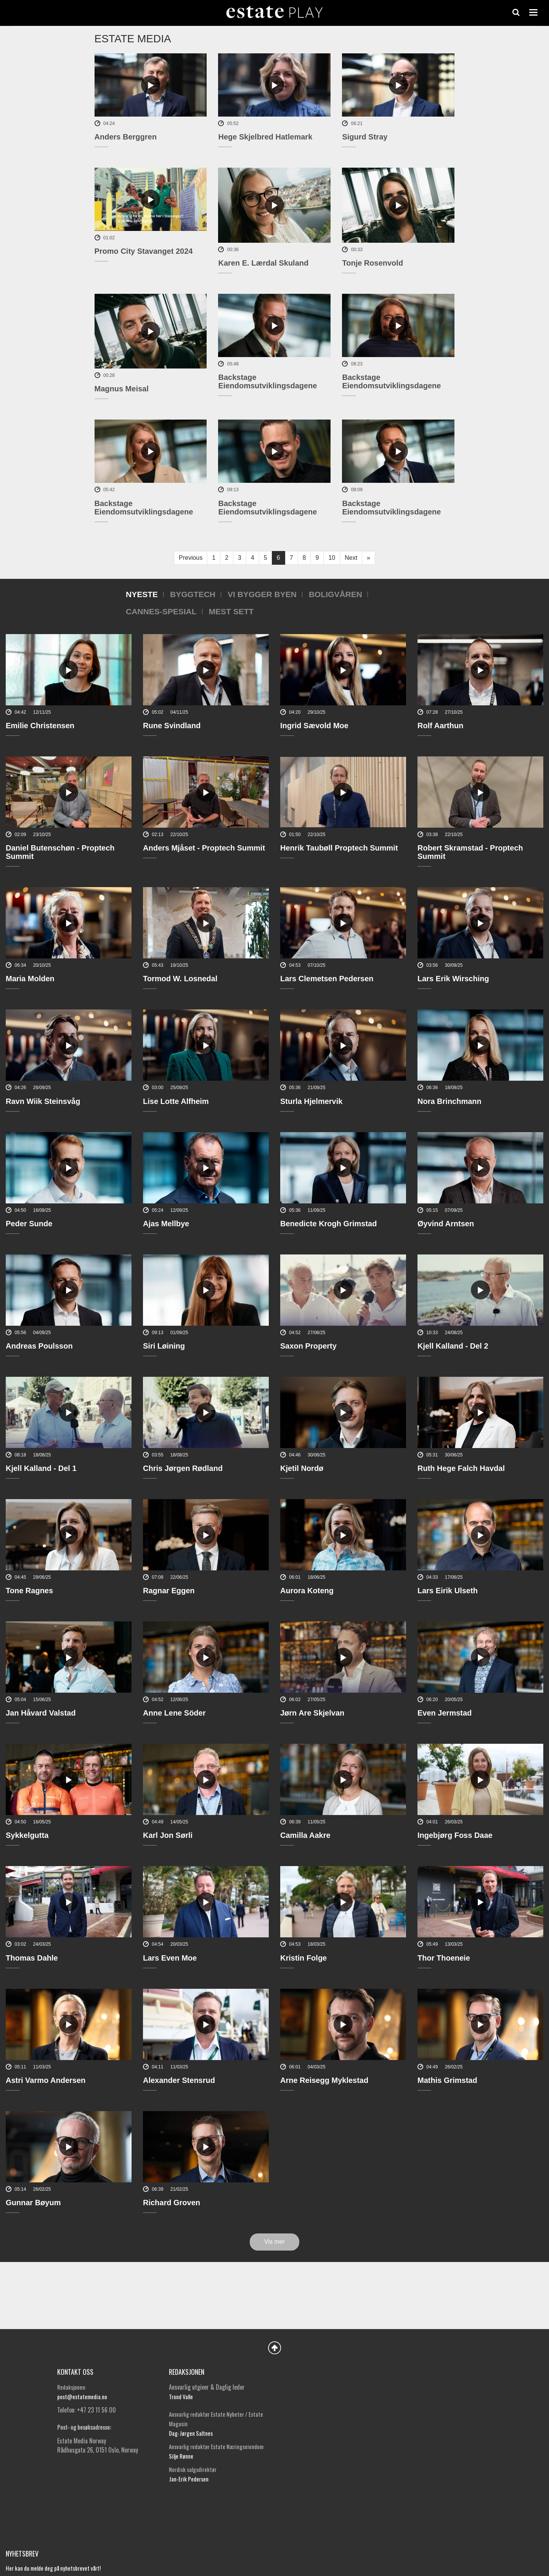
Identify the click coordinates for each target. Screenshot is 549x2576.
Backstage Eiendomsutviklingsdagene (267, 381)
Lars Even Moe (170, 1958)
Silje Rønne (181, 2456)
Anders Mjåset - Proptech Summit (204, 848)
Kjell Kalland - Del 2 (452, 1346)
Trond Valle (181, 2396)
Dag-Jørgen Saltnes (191, 2433)
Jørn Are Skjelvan (312, 1713)
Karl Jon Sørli (168, 1835)
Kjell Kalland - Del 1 (41, 1468)
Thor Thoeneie (443, 1958)
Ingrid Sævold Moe (314, 725)
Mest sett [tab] (231, 611)
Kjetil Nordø (301, 1468)
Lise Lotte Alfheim (176, 1101)
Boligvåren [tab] (335, 594)
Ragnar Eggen (169, 1590)
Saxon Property (308, 1346)
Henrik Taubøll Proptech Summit (339, 848)
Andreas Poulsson (39, 1346)
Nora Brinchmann (449, 1101)
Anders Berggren (126, 137)
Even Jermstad (444, 1713)
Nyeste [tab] (142, 594)
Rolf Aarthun (440, 725)
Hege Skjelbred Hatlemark (265, 137)
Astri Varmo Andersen (45, 2080)
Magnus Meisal (122, 388)
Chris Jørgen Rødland (183, 1468)
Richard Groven (171, 2202)
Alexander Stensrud (179, 2080)
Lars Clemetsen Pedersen (327, 978)
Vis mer (274, 2241)
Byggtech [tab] (192, 594)
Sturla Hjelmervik (311, 1101)
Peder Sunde (29, 1223)
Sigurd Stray (364, 137)
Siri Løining (164, 1346)
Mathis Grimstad (447, 2080)
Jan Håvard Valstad (40, 1713)
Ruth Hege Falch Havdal (461, 1468)
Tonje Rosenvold (372, 263)
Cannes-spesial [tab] (161, 611)
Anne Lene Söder (174, 1713)
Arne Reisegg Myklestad (324, 2080)
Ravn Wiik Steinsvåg (43, 1101)
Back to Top (274, 2347)
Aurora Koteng (307, 1590)
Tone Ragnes (29, 1590)
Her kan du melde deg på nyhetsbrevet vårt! (53, 2568)
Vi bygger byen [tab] (262, 594)
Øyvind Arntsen (445, 1223)
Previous (190, 557)
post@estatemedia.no (82, 2396)
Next (351, 557)
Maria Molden (30, 978)
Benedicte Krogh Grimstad (328, 1223)
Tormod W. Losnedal (180, 978)
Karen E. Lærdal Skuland (263, 263)
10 (331, 557)
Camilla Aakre (305, 1835)
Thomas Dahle (32, 1958)
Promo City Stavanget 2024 (144, 251)
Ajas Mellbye (166, 1223)
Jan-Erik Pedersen (189, 2479)
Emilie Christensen (40, 725)
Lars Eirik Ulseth (447, 1590)
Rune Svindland (172, 725)
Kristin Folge (303, 1958)
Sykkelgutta (27, 1835)
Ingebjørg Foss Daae (455, 1835)
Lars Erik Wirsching (453, 978)
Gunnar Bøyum (33, 2202)
